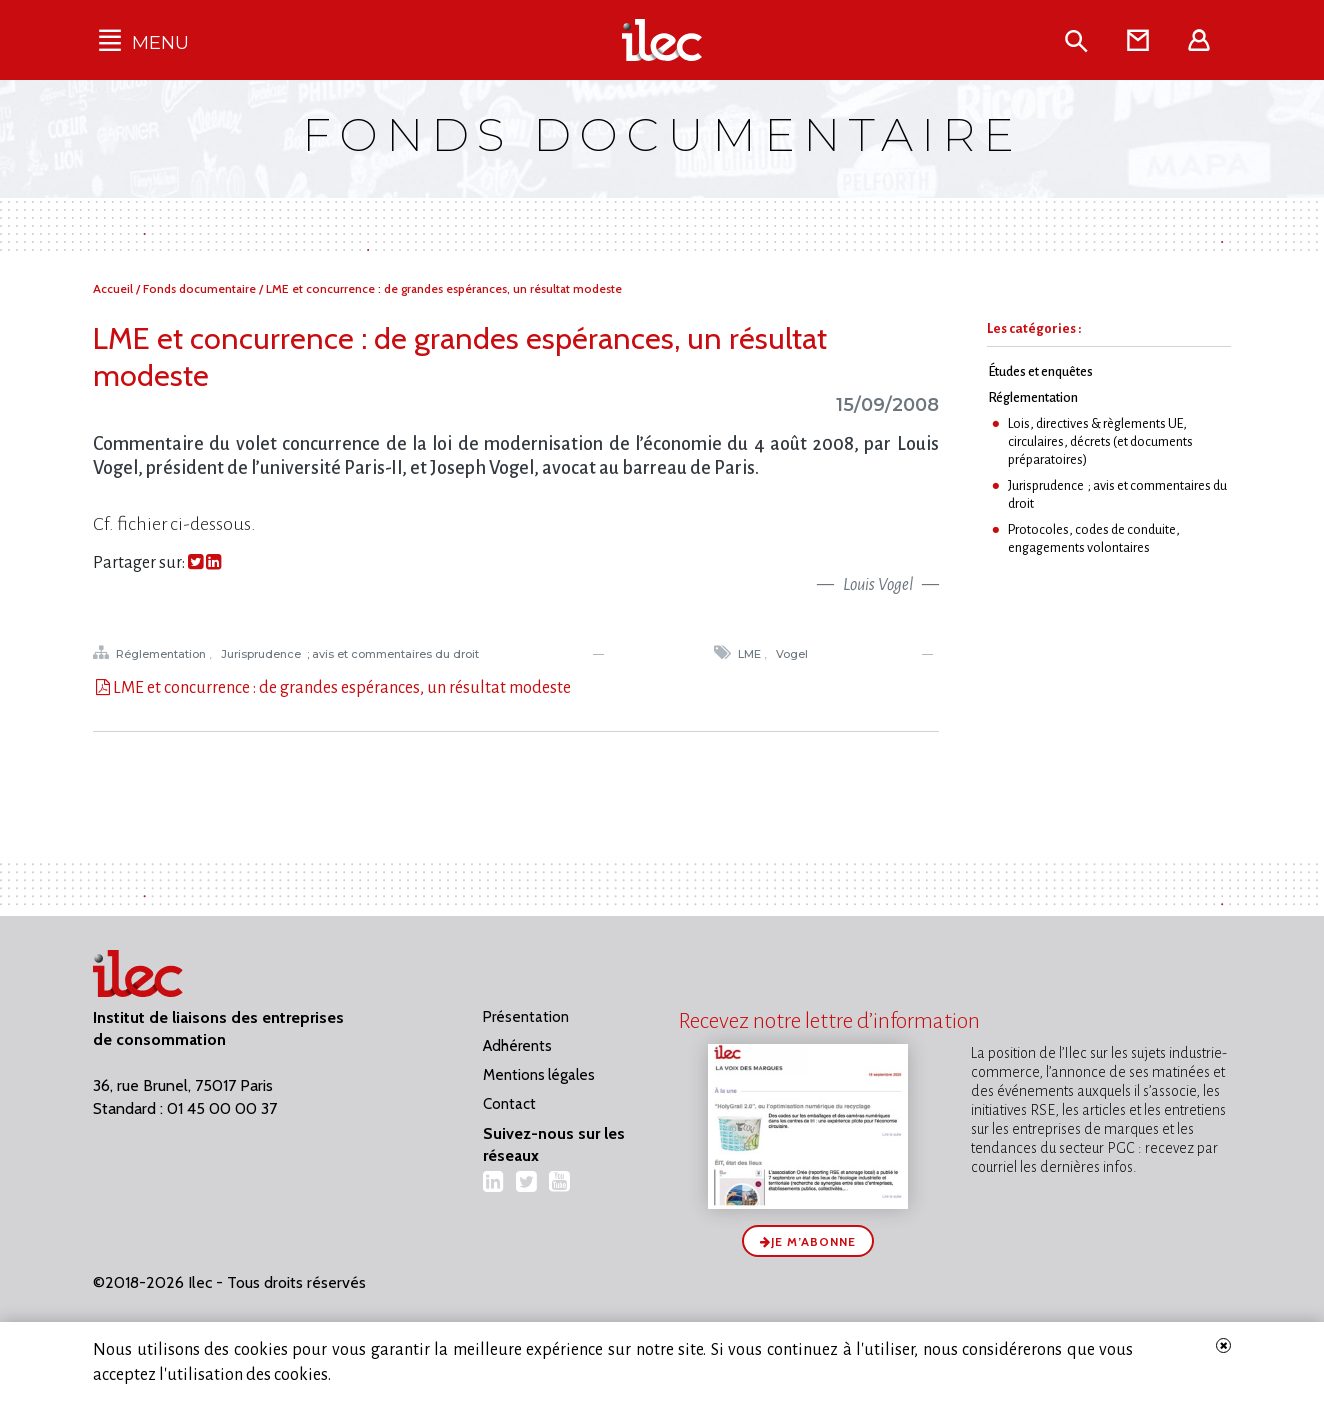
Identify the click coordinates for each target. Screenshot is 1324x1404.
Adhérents (517, 1046)
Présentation (526, 1017)
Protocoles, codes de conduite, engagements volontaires (1094, 538)
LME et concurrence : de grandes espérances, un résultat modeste (444, 288)
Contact (509, 1104)
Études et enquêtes (1040, 371)
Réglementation (162, 654)
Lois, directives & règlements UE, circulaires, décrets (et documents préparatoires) (1100, 441)
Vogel (793, 654)
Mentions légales (539, 1075)
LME (751, 654)
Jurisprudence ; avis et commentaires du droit (351, 654)
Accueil (114, 288)
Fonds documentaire (201, 288)
